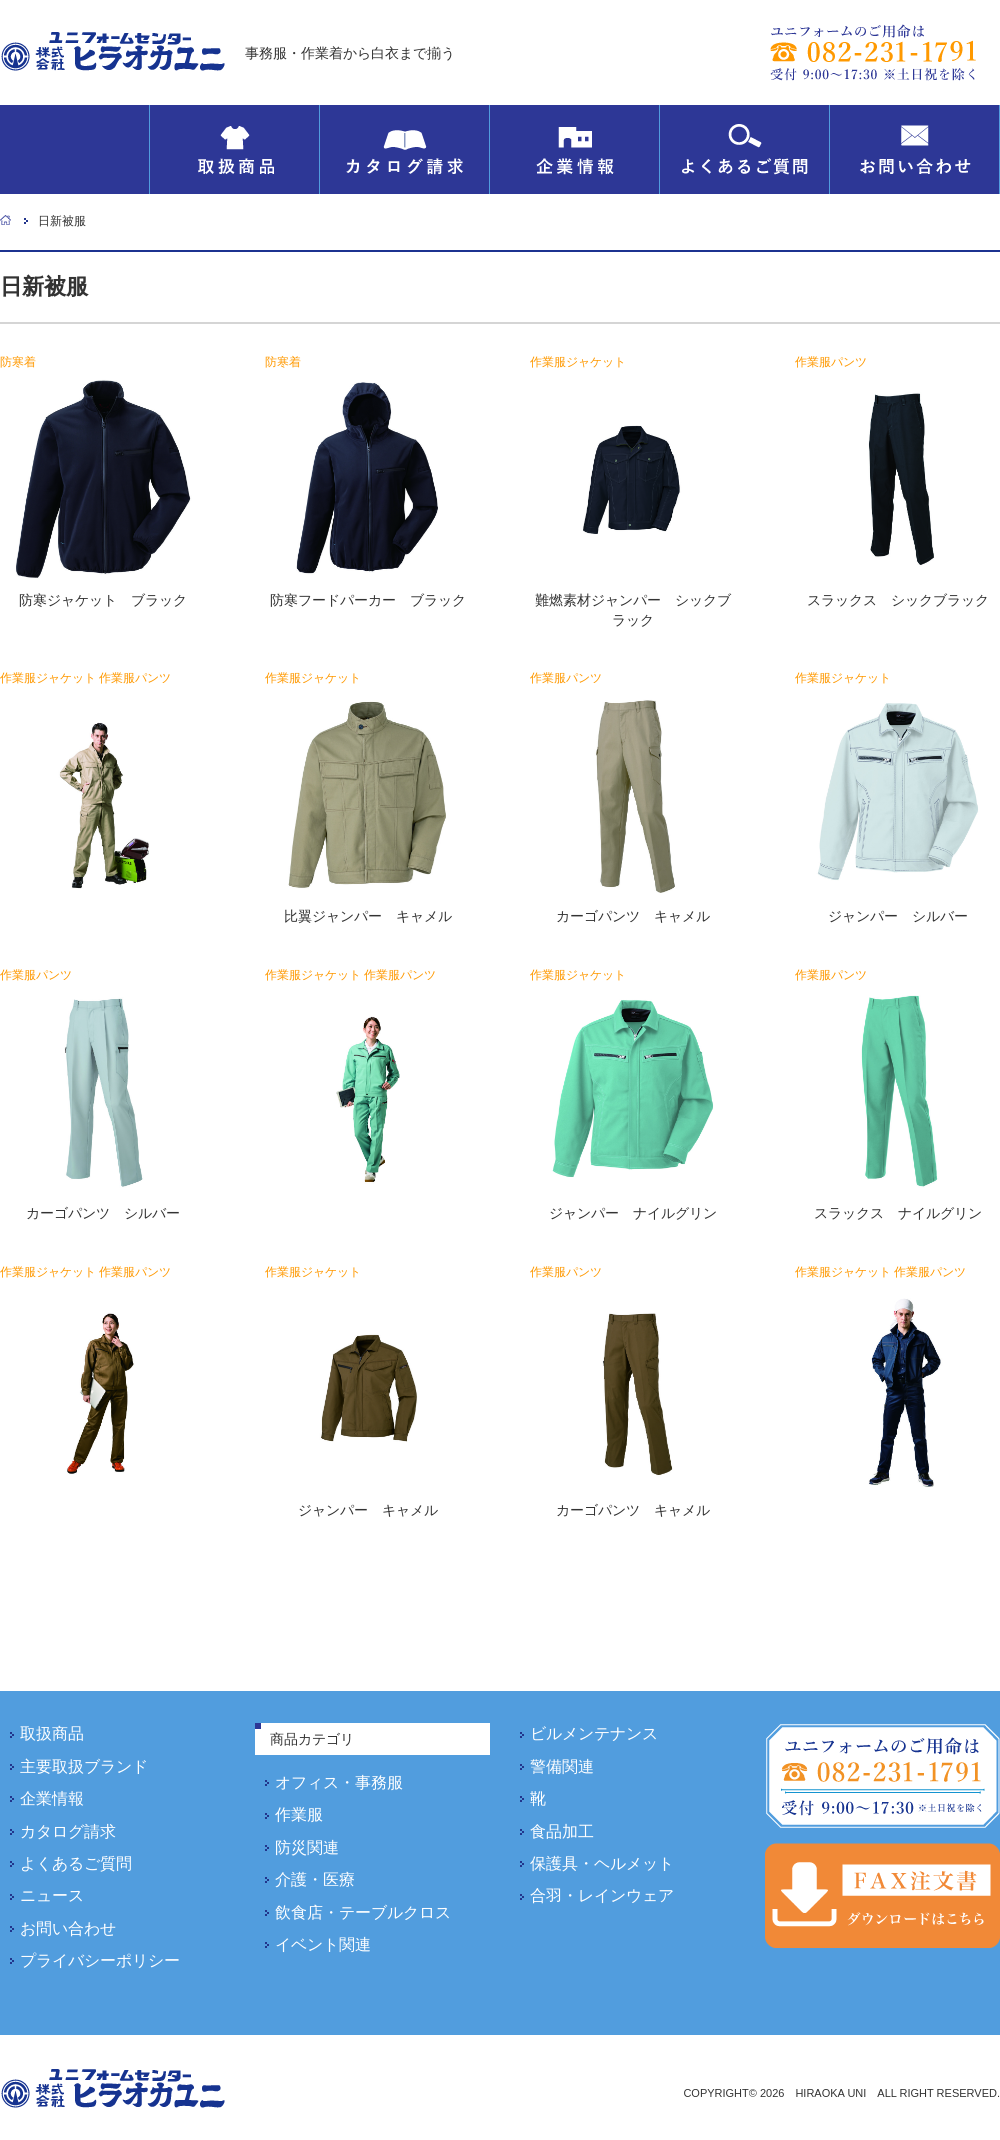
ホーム (6, 220)
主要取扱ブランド (84, 1766)
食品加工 (562, 1831)
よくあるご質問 (744, 149)
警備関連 (562, 1766)
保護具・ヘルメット (602, 1863)
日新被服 (62, 221)
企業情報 (574, 149)
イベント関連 (323, 1944)
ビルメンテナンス (594, 1733)
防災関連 (307, 1847)
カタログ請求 (404, 149)
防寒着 (18, 362)
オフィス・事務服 (339, 1782)
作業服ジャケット (578, 362)
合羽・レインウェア (602, 1895)
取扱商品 (234, 149)
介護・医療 (315, 1879)
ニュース (52, 1895)
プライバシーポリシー (100, 1960)
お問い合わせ (914, 149)
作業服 (299, 1814)
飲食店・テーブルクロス (363, 1912)
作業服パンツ (831, 362)
